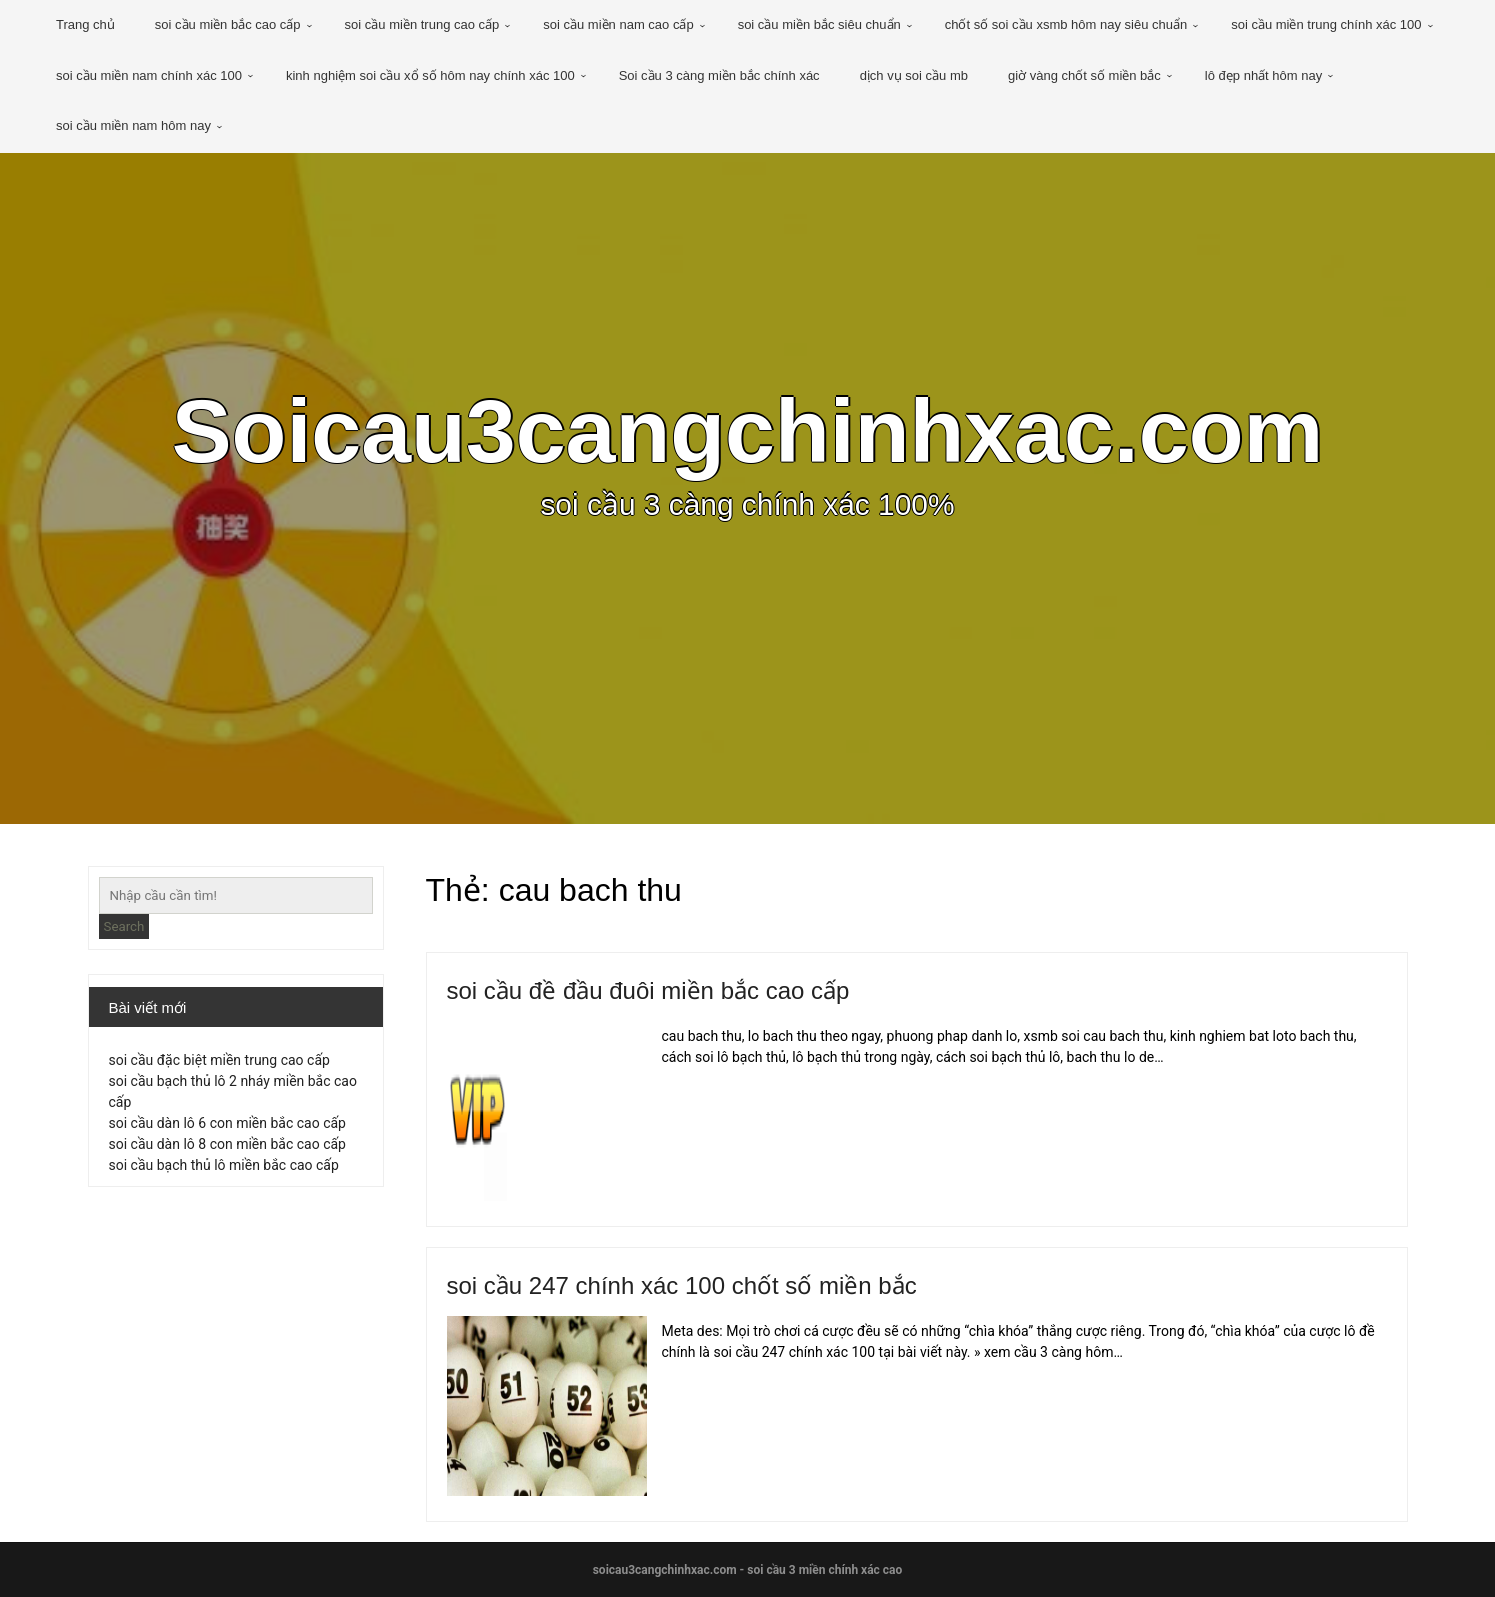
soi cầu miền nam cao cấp (618, 24)
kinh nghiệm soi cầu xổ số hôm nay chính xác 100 (430, 75)
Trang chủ (85, 24)
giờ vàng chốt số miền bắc (1084, 75)
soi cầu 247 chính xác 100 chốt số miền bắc (682, 1285)
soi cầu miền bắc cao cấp (228, 24)
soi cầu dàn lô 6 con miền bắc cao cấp (227, 1123)
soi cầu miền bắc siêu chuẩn (819, 24)
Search (124, 926)
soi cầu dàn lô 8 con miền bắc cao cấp (227, 1144)
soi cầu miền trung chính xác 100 (1326, 24)
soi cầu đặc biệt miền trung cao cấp (219, 1060)
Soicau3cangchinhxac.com (747, 431)
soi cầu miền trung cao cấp (422, 24)
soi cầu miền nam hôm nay (133, 125)
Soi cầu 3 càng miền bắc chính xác (719, 75)
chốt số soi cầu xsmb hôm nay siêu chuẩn (1066, 24)
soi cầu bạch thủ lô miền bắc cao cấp (224, 1165)
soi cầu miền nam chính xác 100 (149, 75)
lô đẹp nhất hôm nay (1263, 75)
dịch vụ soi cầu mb (914, 75)
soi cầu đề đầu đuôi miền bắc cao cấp (648, 990)
